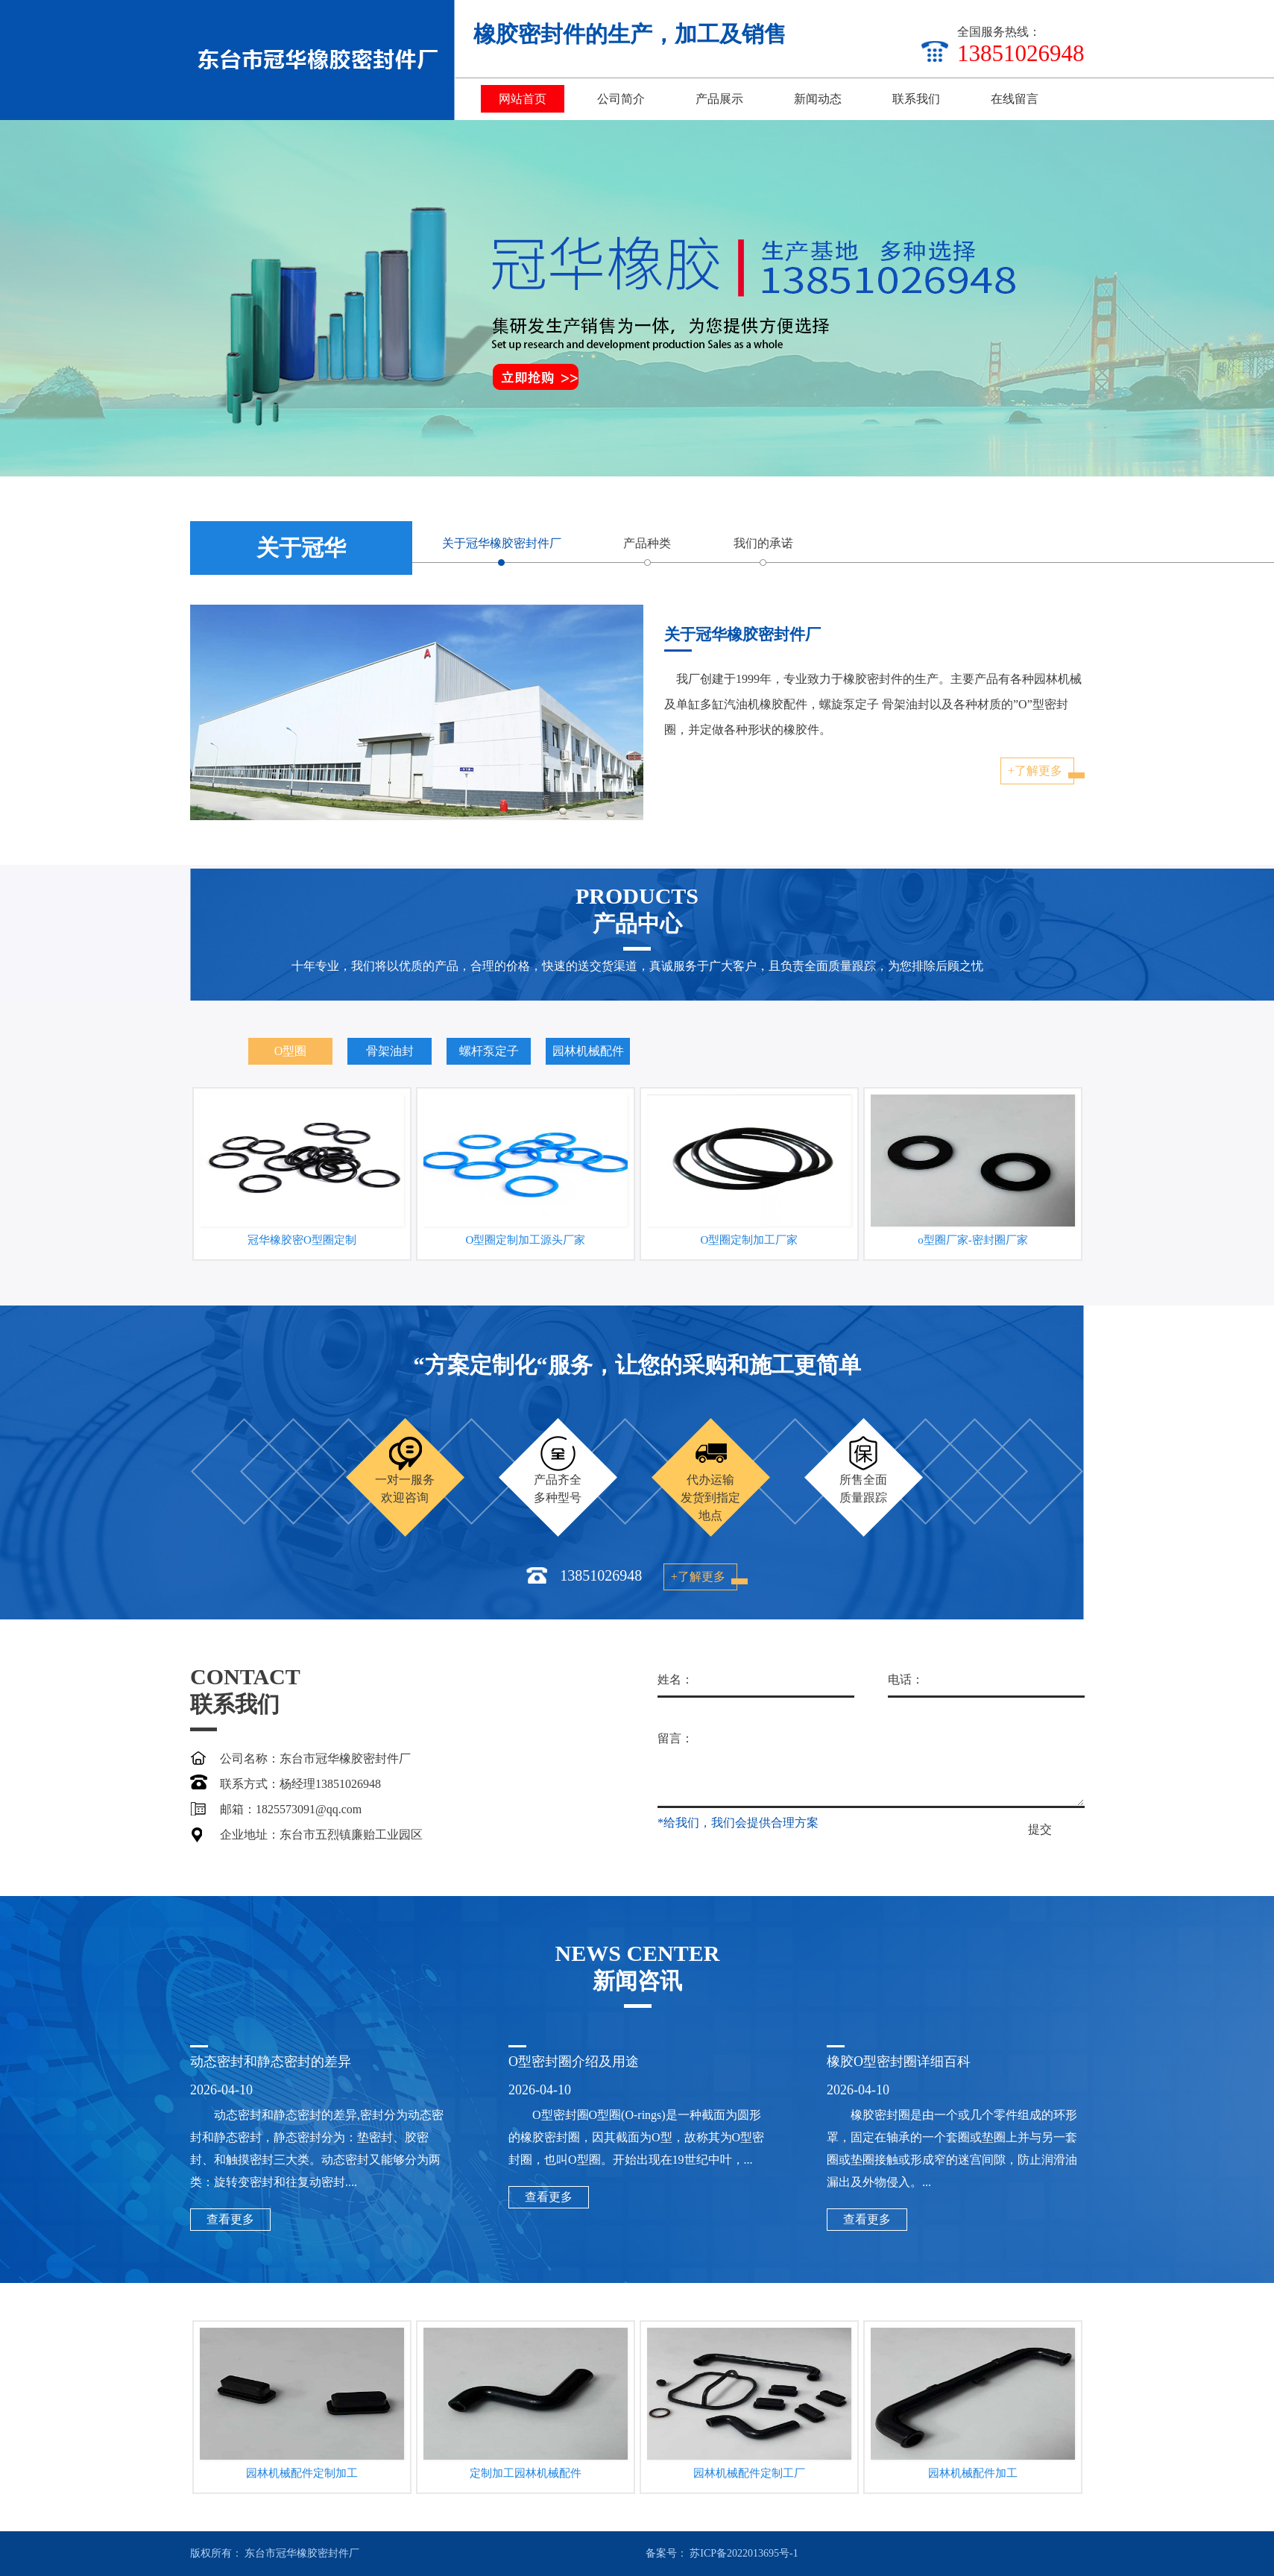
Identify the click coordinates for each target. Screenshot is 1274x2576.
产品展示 (719, 98)
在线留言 (1014, 98)
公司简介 (621, 98)
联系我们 (916, 98)
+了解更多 (371, 770)
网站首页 (522, 98)
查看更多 (549, 2445)
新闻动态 (818, 98)
